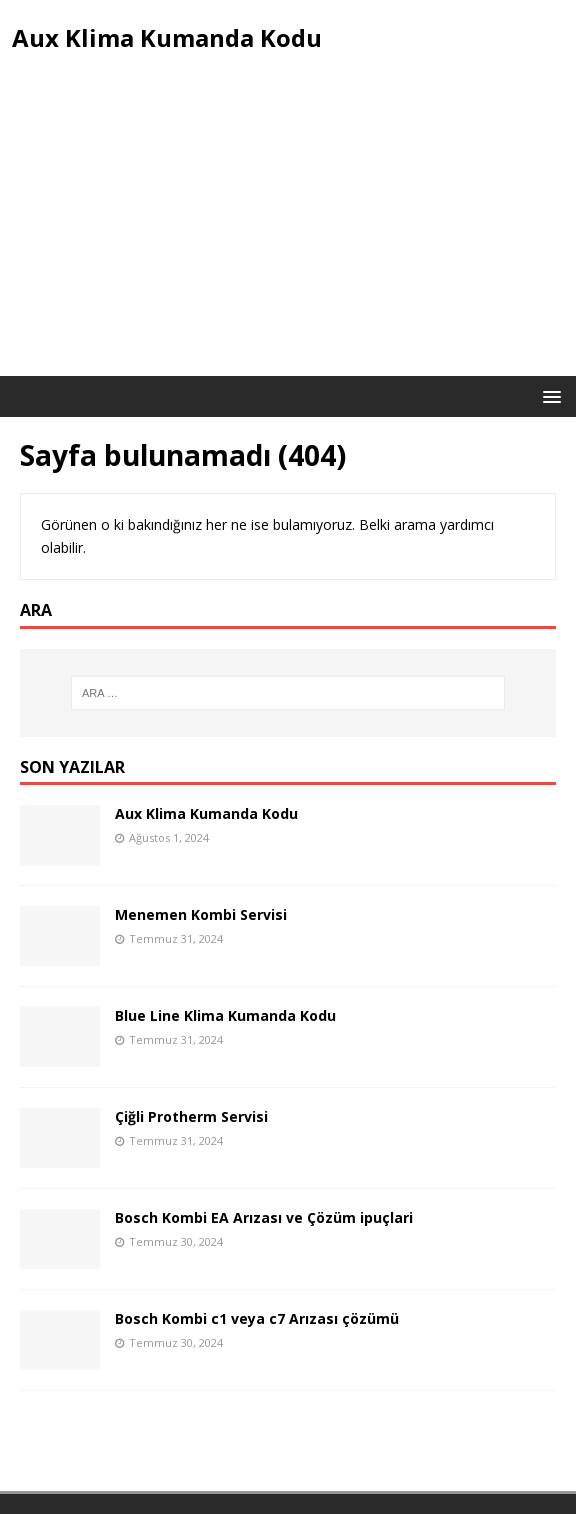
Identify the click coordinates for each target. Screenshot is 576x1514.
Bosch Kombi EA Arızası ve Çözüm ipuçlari (264, 1217)
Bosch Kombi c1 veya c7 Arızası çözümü (257, 1318)
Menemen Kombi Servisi (201, 914)
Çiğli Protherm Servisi (191, 1116)
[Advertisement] (288, 226)
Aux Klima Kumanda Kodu (206, 813)
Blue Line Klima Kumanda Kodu (225, 1015)
